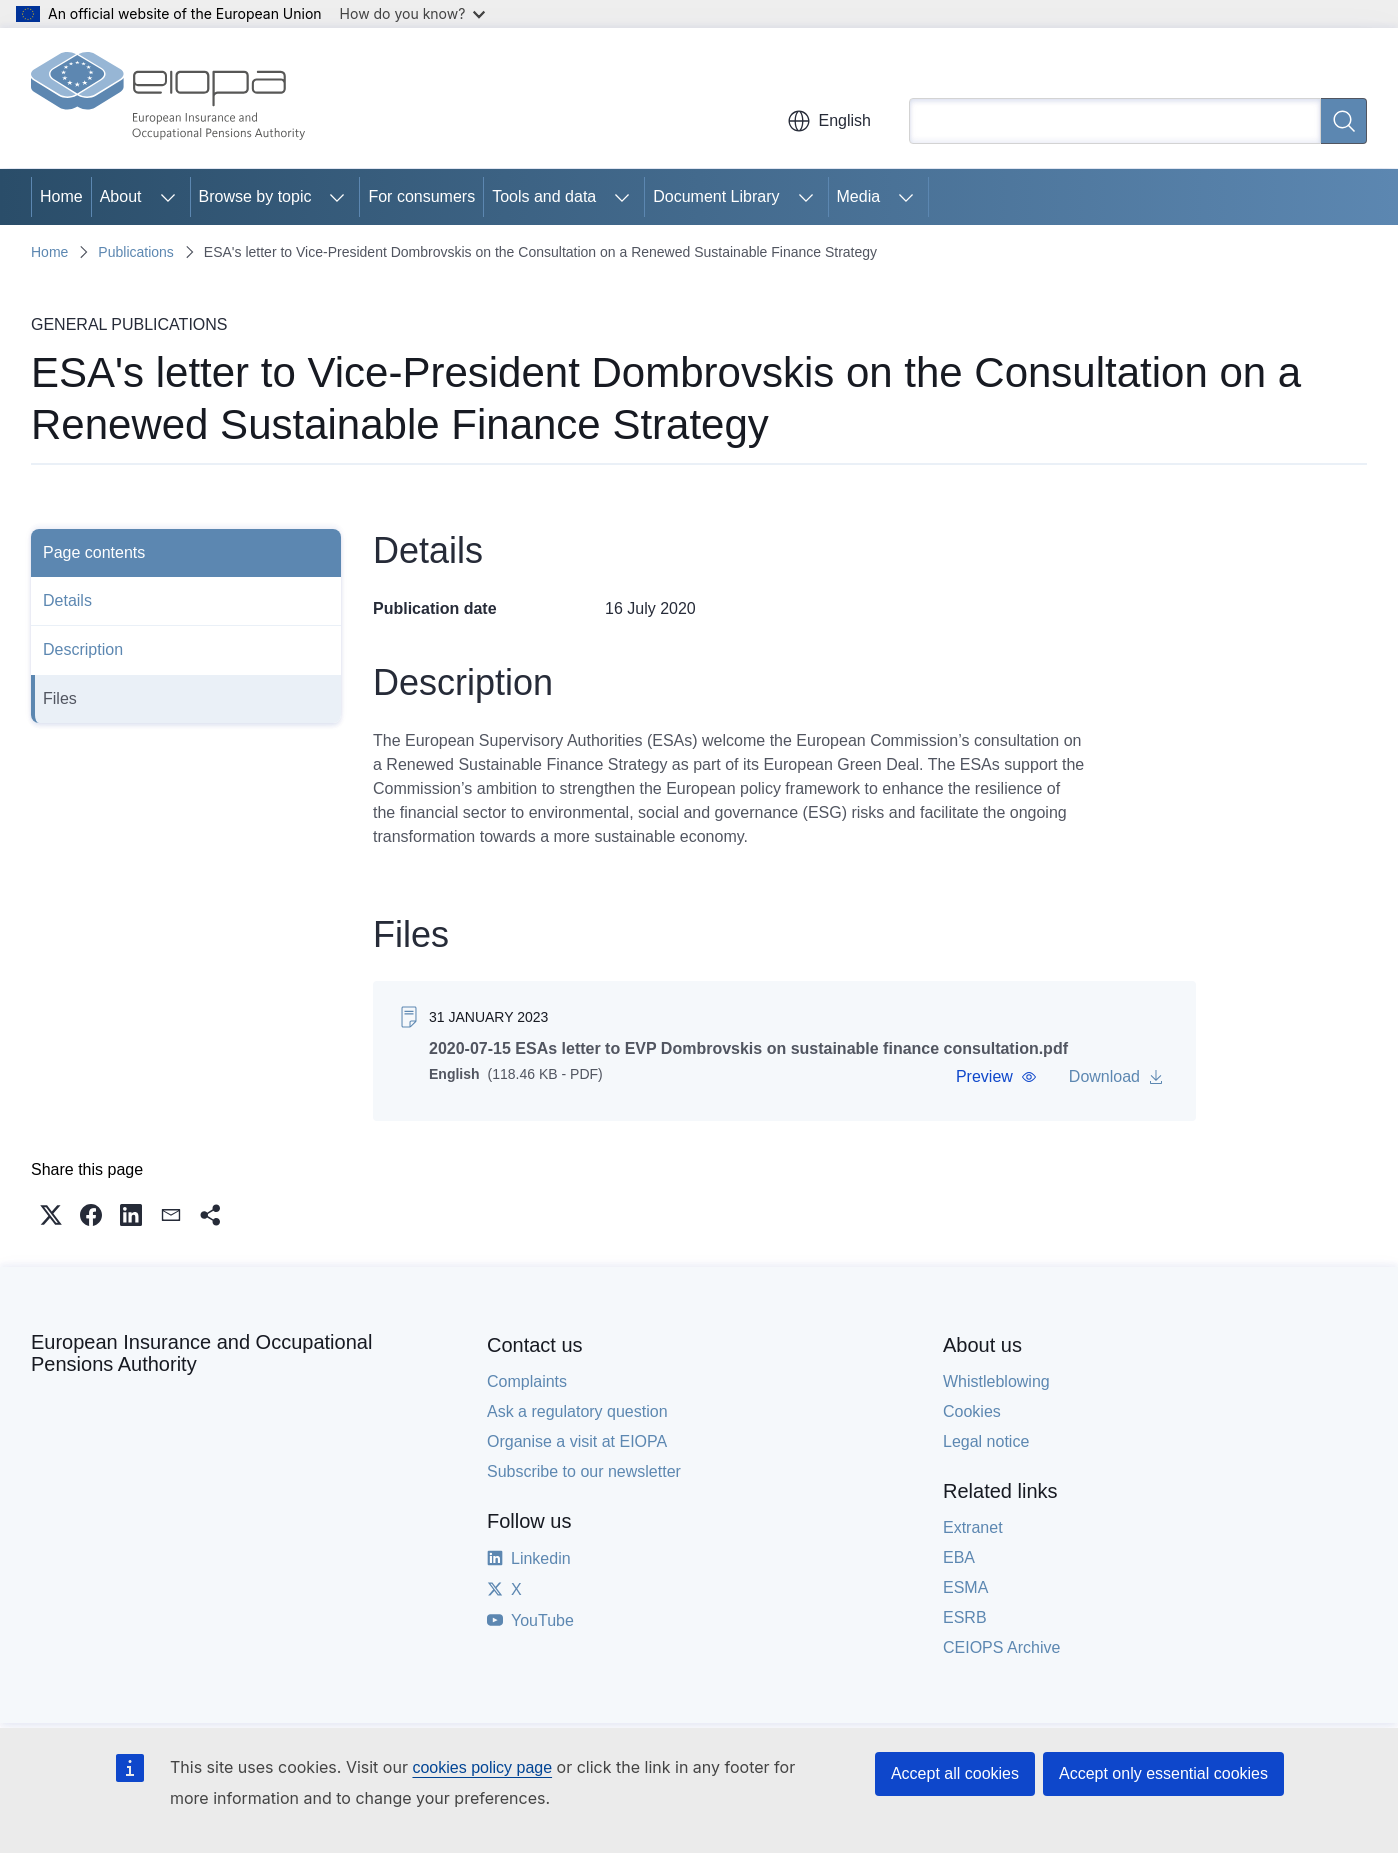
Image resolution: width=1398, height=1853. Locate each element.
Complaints (527, 1381)
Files (60, 698)
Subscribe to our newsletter (584, 1471)
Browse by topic (255, 196)
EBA (959, 1557)
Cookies (972, 1411)
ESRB (965, 1617)
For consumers (421, 196)
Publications (136, 252)
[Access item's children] (168, 197)
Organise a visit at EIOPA (577, 1441)
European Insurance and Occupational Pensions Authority (201, 1353)
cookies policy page (482, 1767)
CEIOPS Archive (1001, 1647)
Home (61, 196)
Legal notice (986, 1441)
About (121, 196)
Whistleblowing (996, 1381)
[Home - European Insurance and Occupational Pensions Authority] (168, 98)
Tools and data (544, 196)
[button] (996, 1077)
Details (67, 600)
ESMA (965, 1587)
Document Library (716, 196)
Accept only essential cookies (1163, 1773)
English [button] (829, 121)
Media (859, 196)
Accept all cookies (955, 1773)
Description (83, 649)
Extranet (973, 1527)
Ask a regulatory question (577, 1411)
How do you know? (413, 13)
